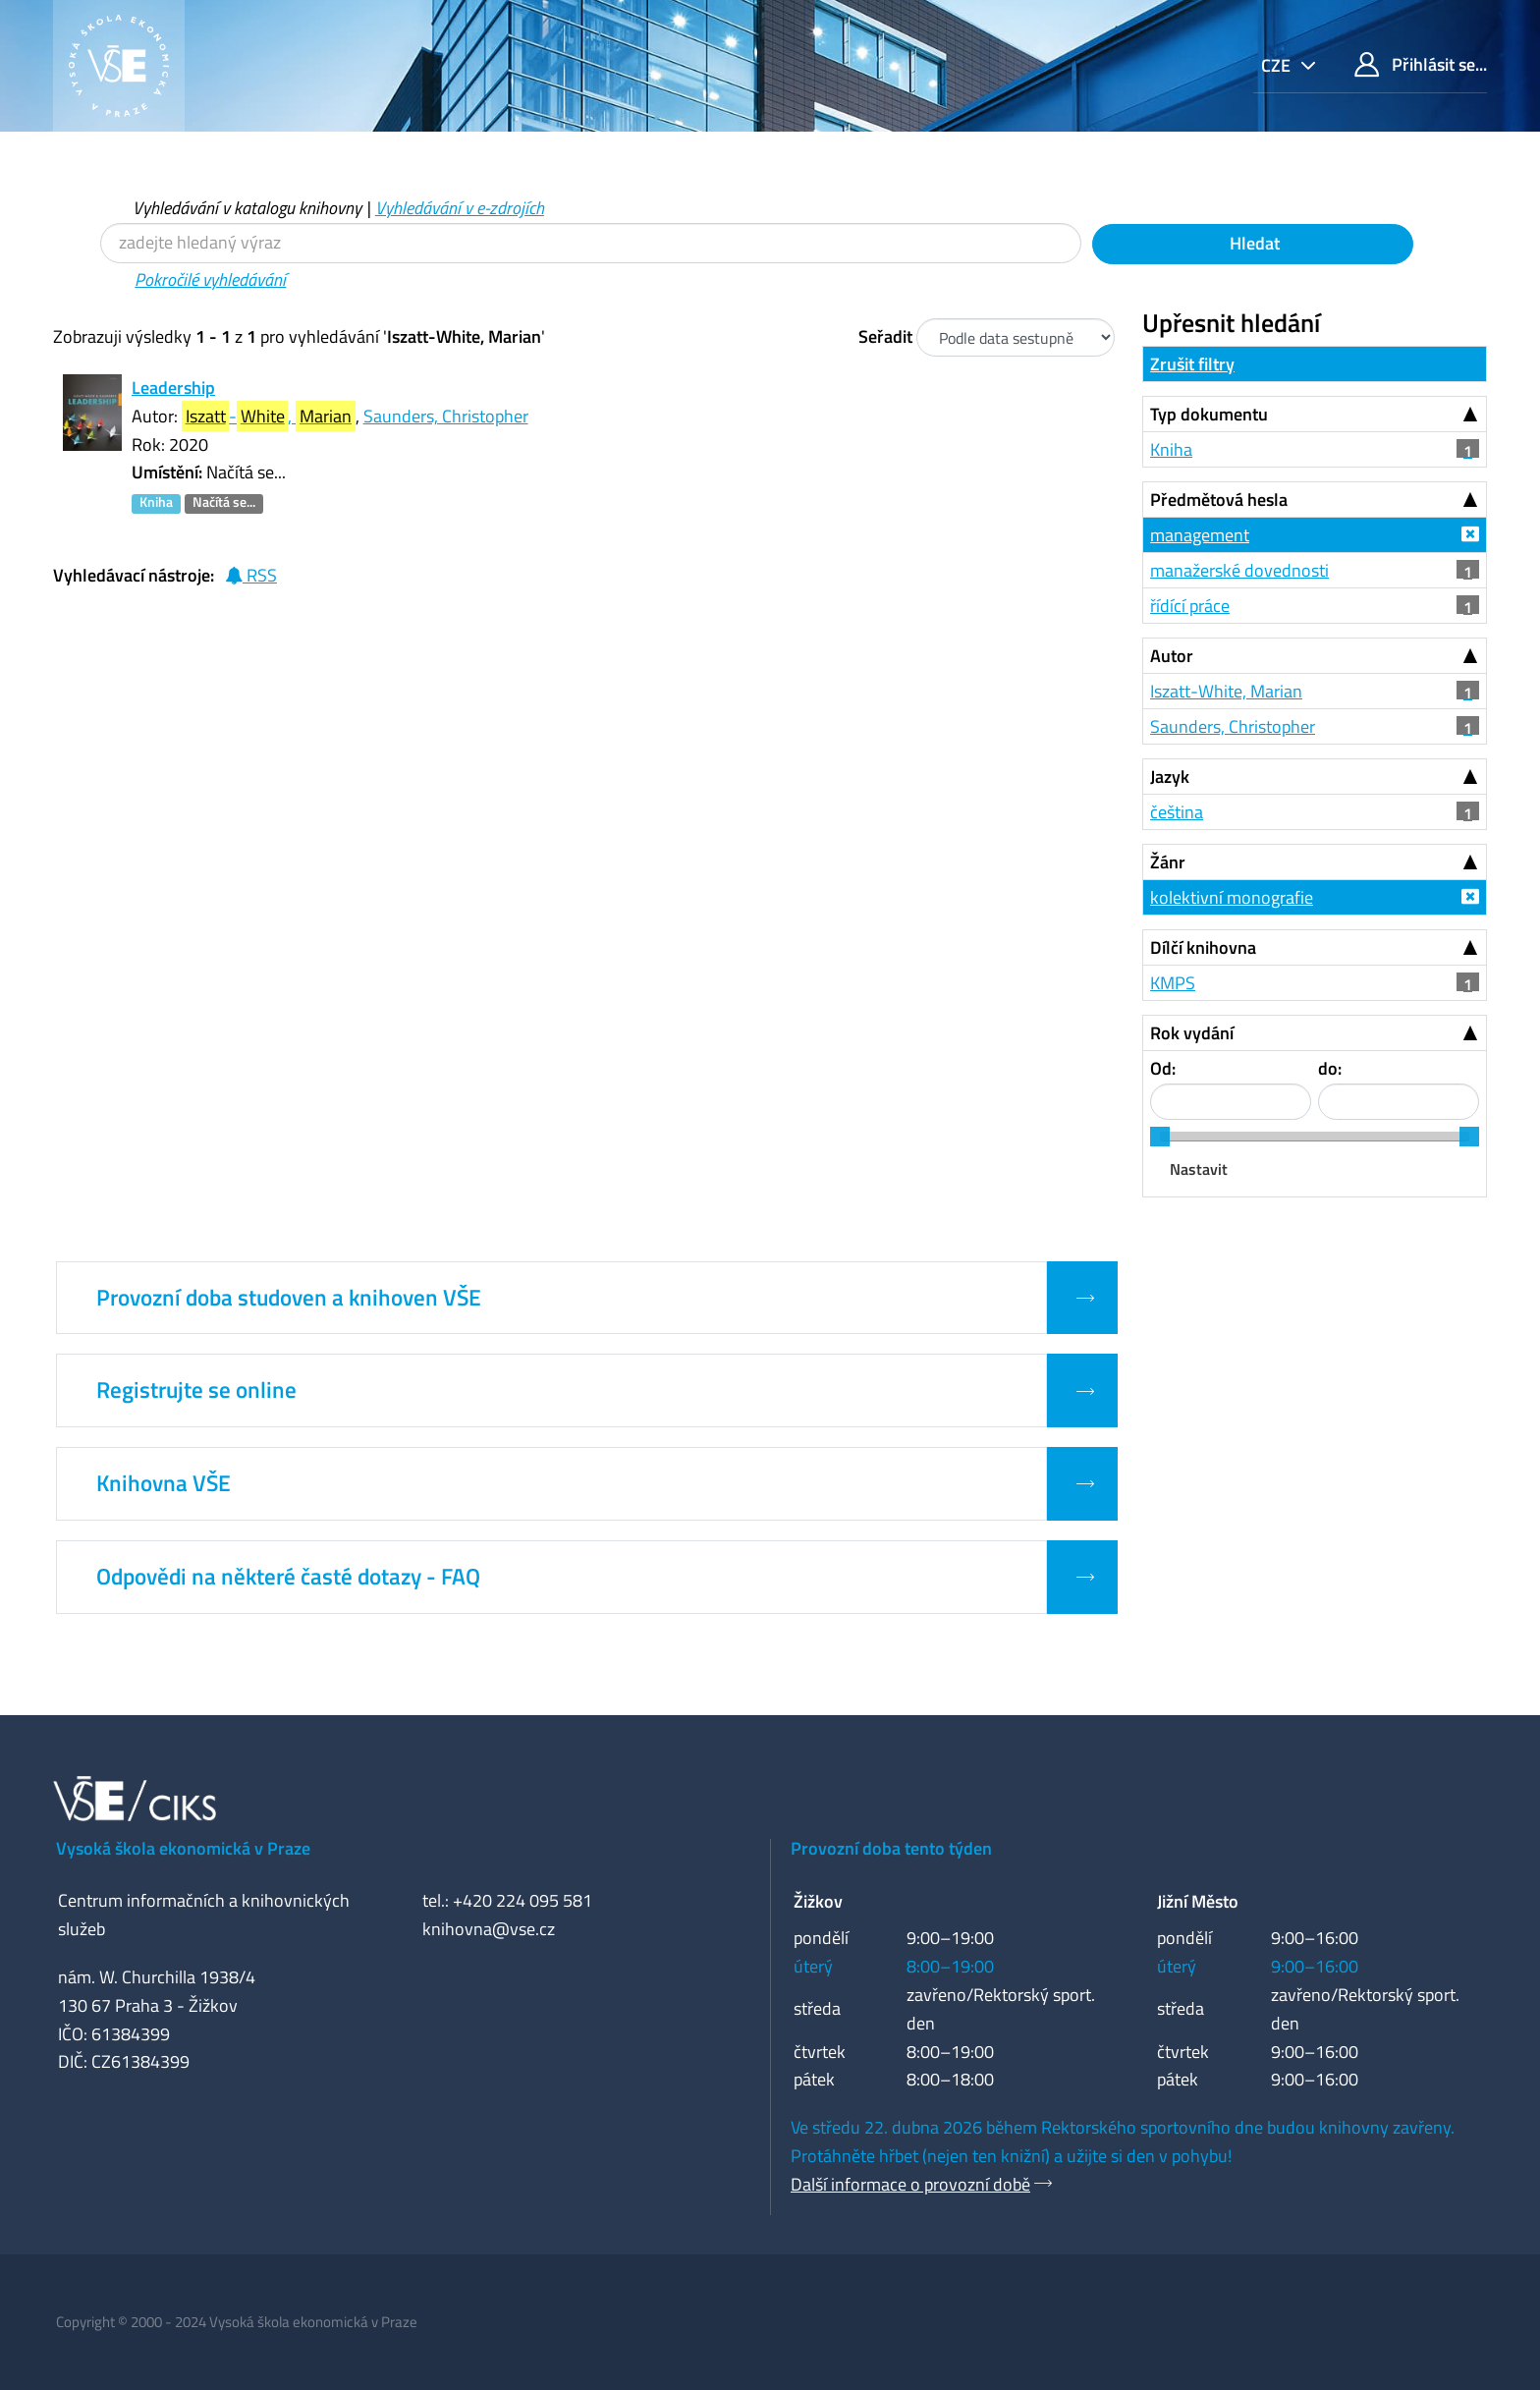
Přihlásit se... (1420, 64)
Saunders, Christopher (445, 416)
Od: (1163, 1068)
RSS (251, 575)
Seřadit (885, 336)
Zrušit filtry (1192, 364)
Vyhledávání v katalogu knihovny (247, 208)
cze (1277, 65)
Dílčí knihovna (1203, 947)
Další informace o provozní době (910, 2184)
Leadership (173, 387)
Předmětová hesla (1219, 499)
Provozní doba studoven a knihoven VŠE (288, 1297)
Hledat (1253, 243)
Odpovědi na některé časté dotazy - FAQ (288, 1576)
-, (269, 416)
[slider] (1160, 1136)
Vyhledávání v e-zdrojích (459, 208)
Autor (1171, 655)
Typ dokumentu (1209, 414)
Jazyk (1169, 776)
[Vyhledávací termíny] (590, 243)
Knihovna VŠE (163, 1483)
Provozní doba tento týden (891, 1848)
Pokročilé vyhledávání (210, 279)
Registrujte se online (196, 1390)
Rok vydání (1192, 1033)
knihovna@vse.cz (488, 1929)
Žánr (1167, 862)
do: (1330, 1068)
